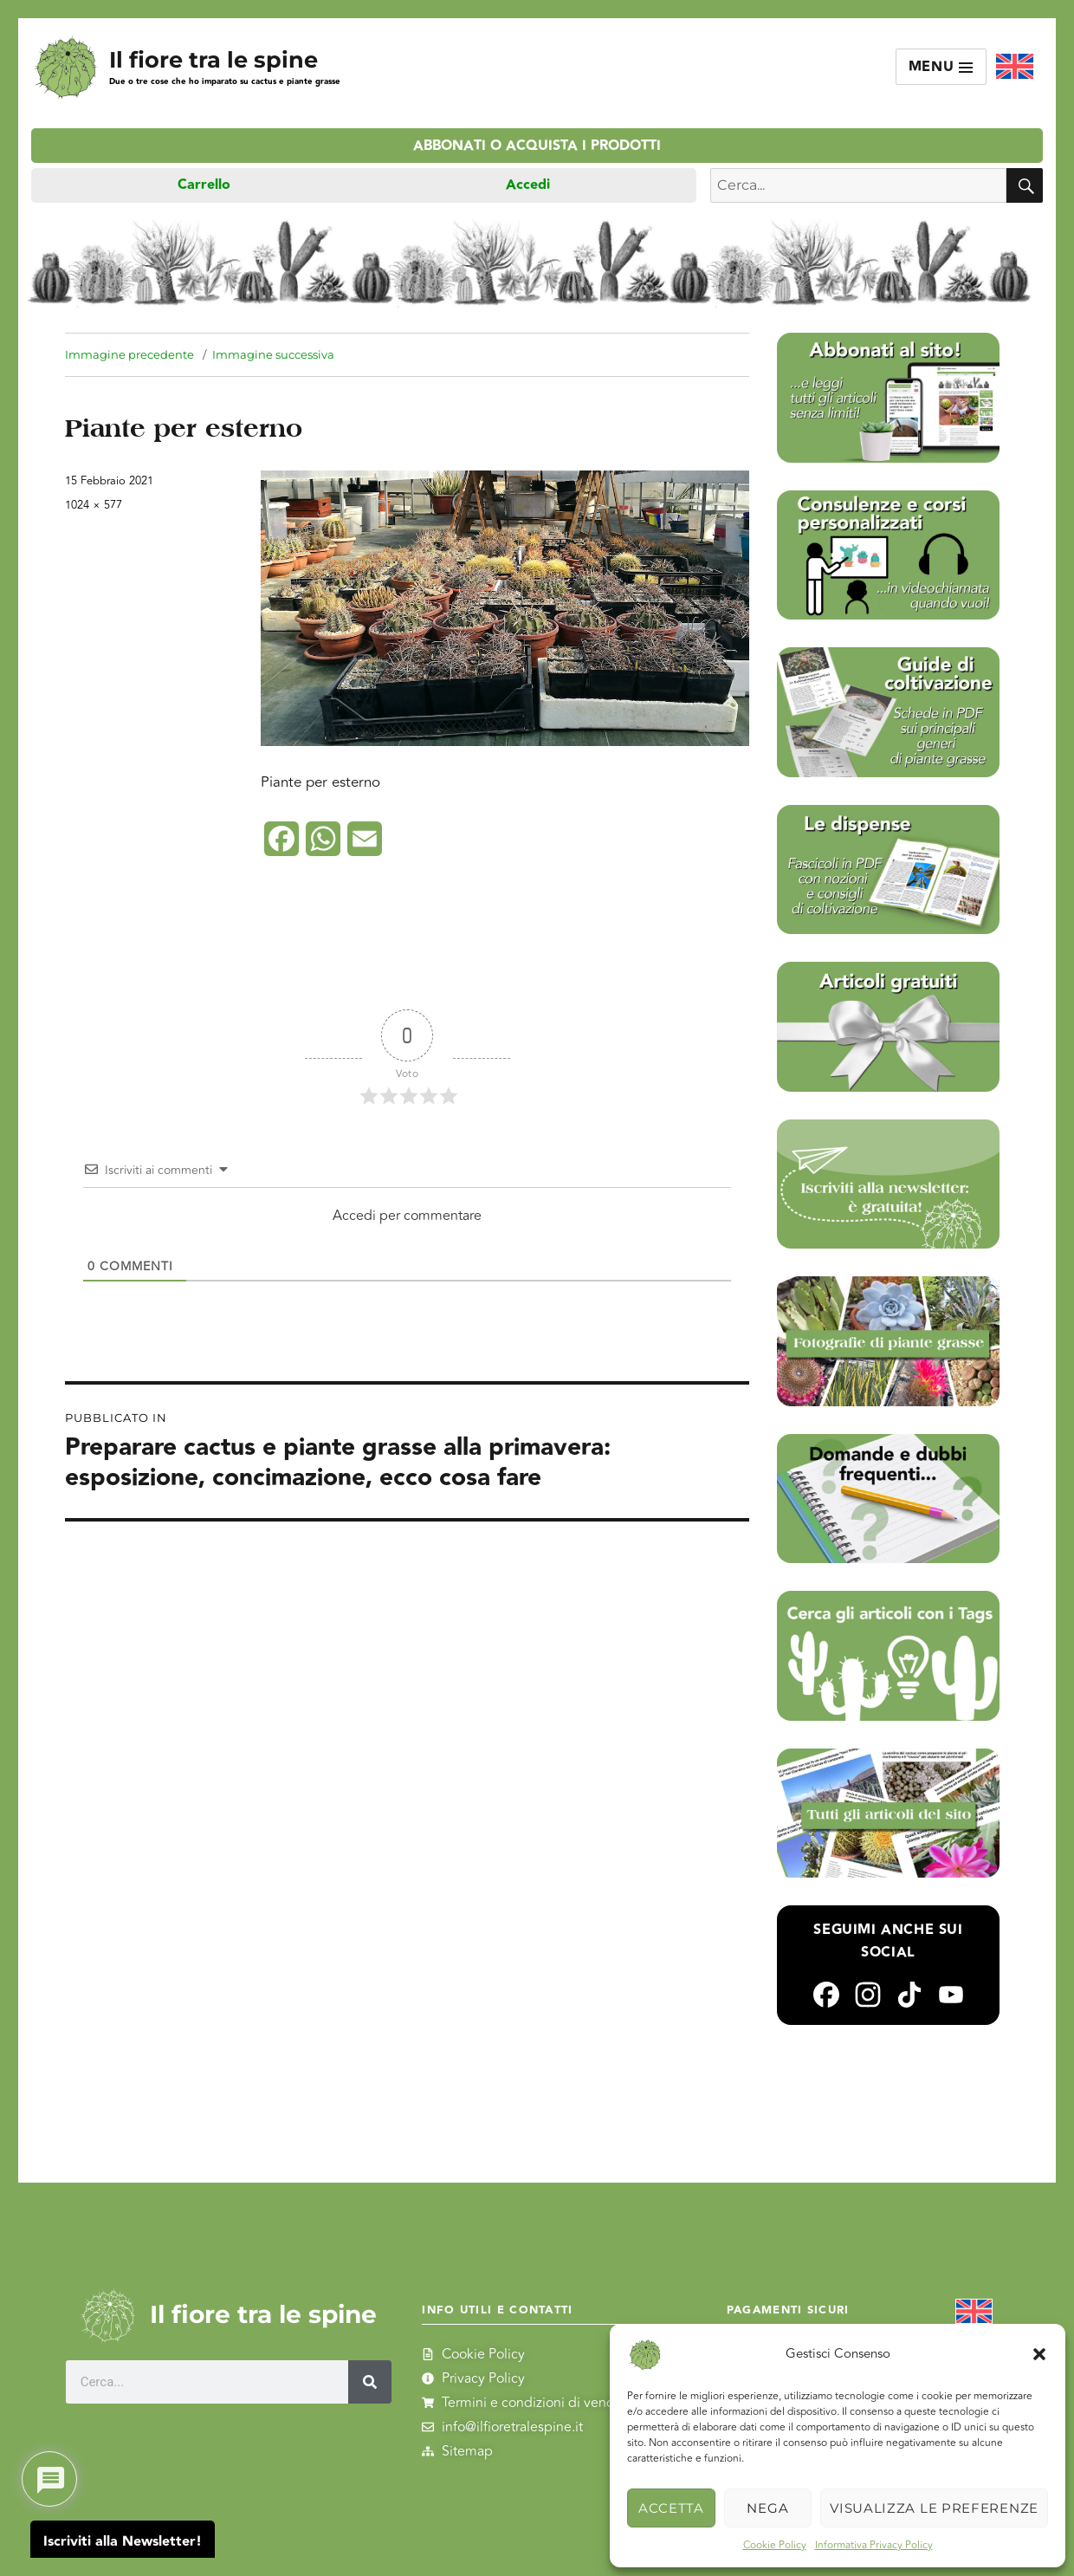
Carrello (204, 185)
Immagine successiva (273, 354)
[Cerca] (369, 2382)
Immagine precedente (129, 354)
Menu (941, 67)
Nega (767, 2508)
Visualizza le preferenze (934, 2508)
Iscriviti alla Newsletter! (122, 2542)
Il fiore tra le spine (213, 59)
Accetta (671, 2508)
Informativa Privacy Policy (874, 2545)
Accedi (528, 185)
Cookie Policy (774, 2545)
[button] (1039, 2354)
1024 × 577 (93, 505)
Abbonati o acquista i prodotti (537, 146)
